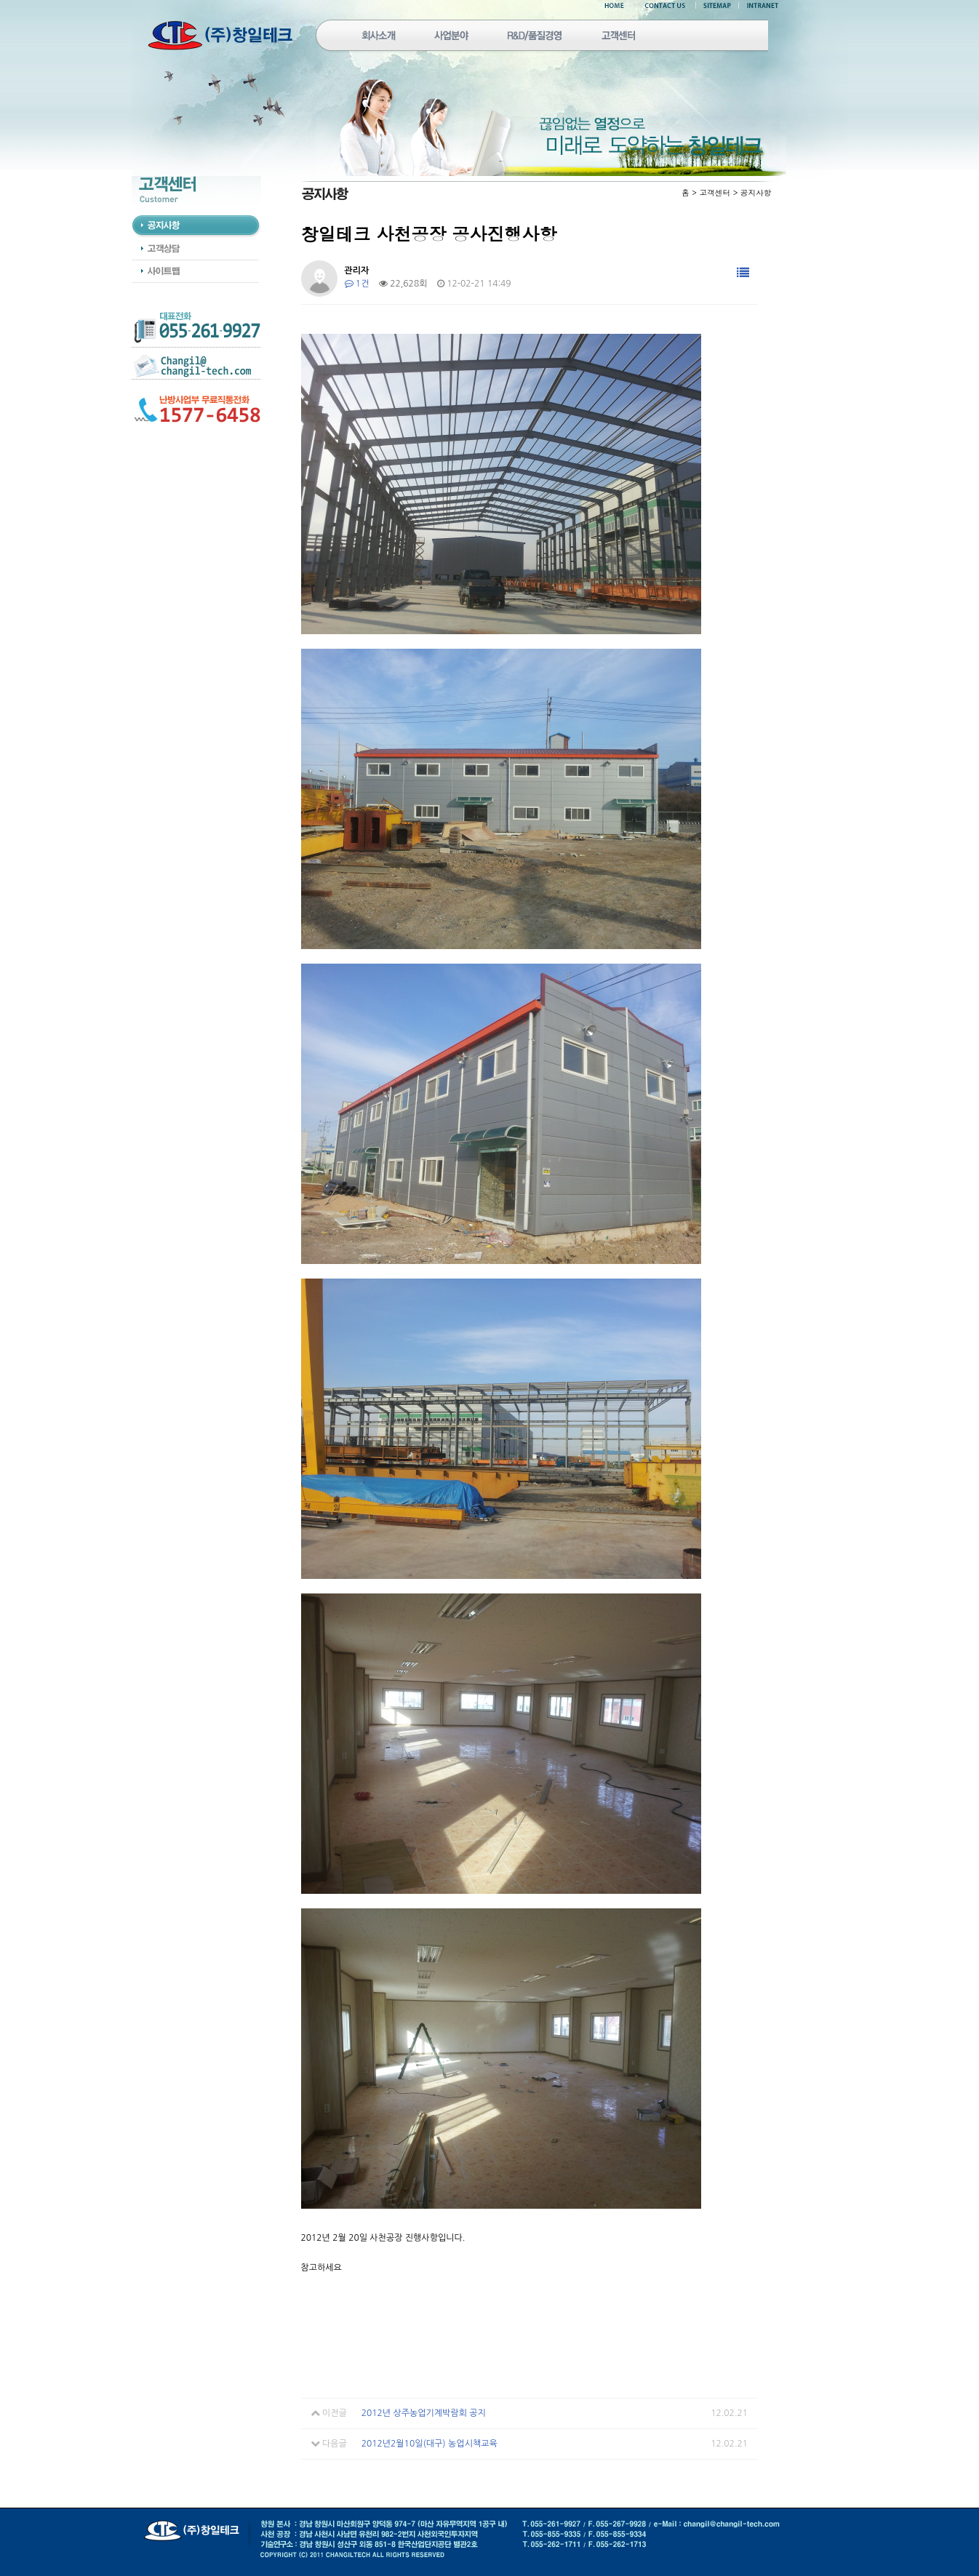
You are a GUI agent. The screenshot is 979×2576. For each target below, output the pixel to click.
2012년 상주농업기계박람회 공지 (423, 2413)
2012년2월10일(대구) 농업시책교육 (429, 2443)
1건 (357, 283)
